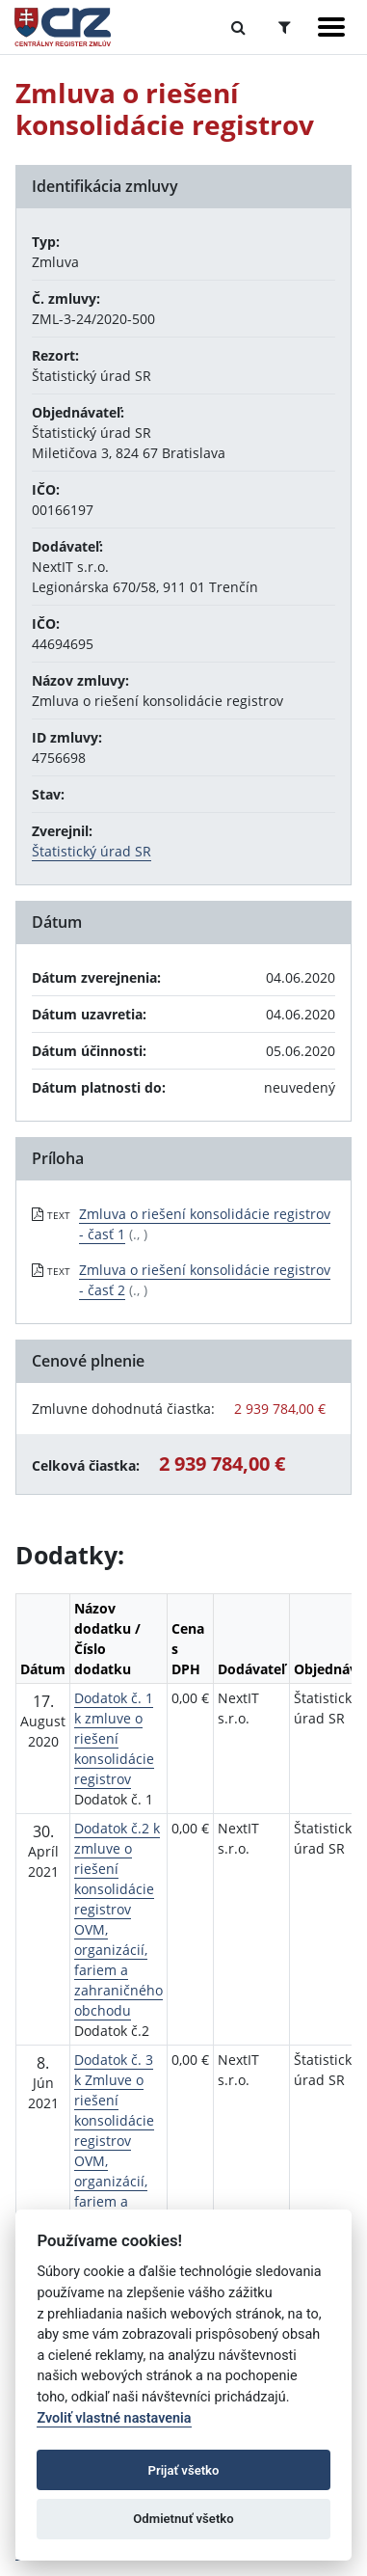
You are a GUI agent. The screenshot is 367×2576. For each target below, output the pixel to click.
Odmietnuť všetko (183, 2518)
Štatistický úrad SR (91, 851)
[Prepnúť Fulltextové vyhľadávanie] (238, 27)
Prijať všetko (184, 2470)
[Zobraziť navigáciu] (331, 27)
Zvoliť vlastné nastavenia (114, 2418)
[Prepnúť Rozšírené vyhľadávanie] (284, 27)
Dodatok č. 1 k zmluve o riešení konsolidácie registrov (114, 1738)
